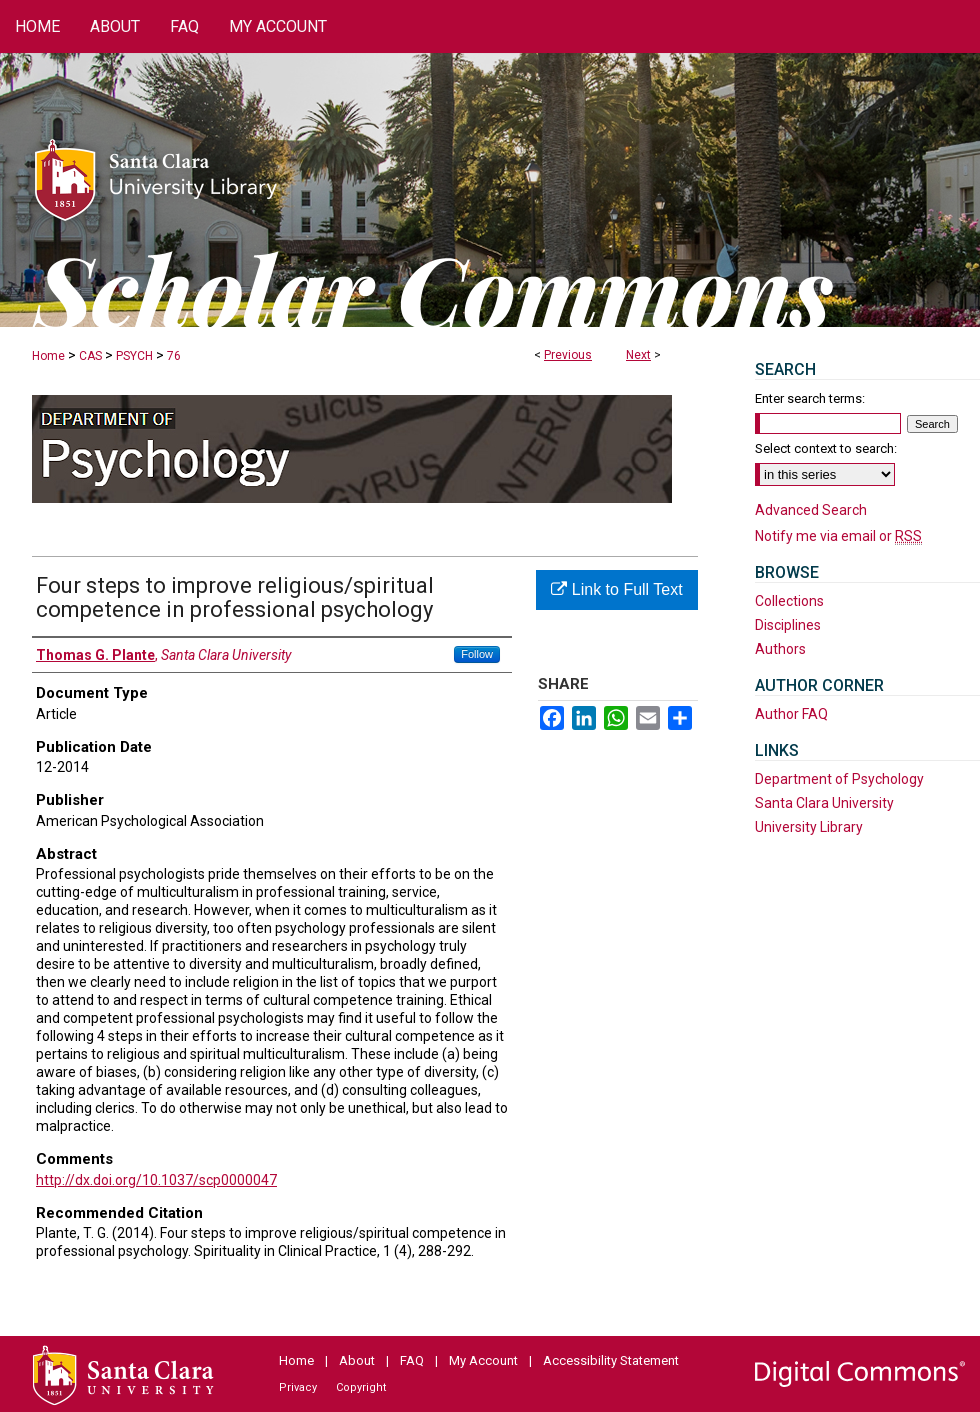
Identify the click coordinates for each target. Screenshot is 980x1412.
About (357, 1360)
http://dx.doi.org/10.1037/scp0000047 (156, 1180)
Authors (780, 649)
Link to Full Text (616, 589)
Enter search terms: (810, 398)
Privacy (298, 1387)
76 (174, 356)
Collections (789, 601)
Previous (568, 355)
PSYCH (134, 356)
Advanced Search (811, 510)
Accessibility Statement (611, 1360)
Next (638, 355)
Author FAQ (791, 714)
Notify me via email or (838, 536)
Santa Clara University (824, 803)
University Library (809, 827)
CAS (90, 356)
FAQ (412, 1360)
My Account (483, 1360)
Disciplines (788, 625)
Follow (477, 654)
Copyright (361, 1387)
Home (48, 356)
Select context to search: (826, 448)
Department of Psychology (839, 779)
